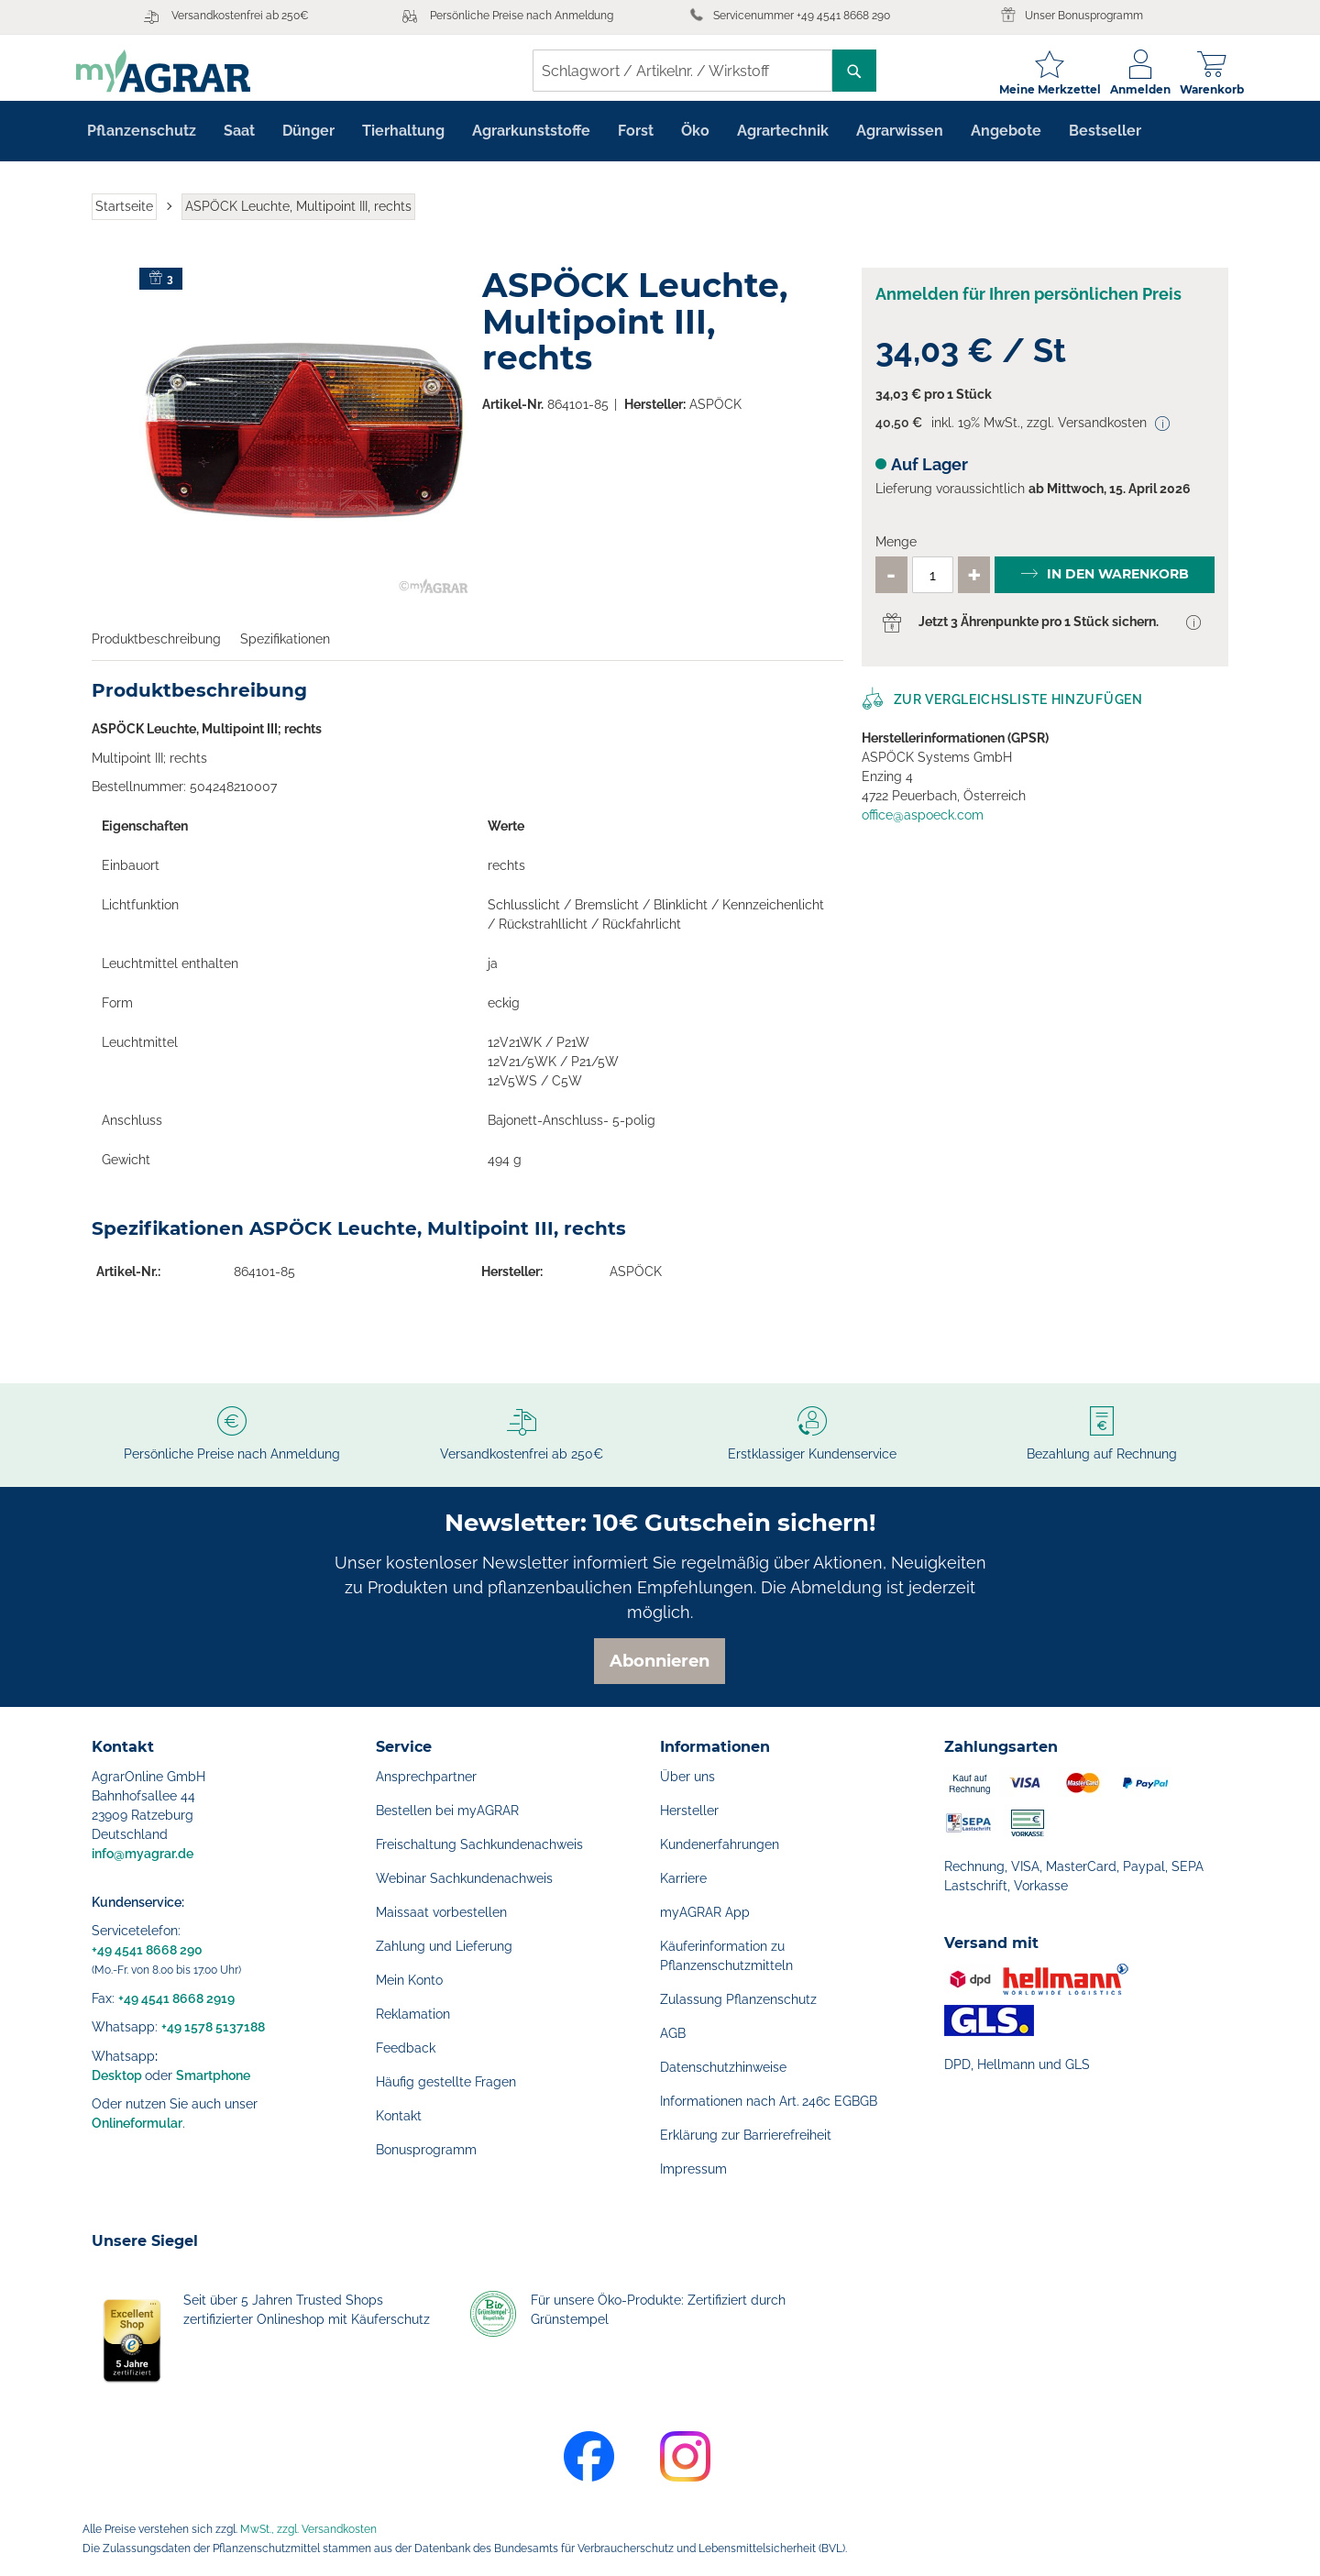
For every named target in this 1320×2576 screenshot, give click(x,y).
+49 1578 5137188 (213, 2027)
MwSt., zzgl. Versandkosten (308, 2529)
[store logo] (179, 71)
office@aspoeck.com (923, 827)
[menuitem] (141, 143)
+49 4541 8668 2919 (176, 1998)
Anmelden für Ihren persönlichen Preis (1028, 306)
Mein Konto (409, 1980)
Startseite (124, 218)
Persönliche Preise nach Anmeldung (521, 15)
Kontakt (399, 2115)
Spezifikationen (285, 651)
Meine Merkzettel (1034, 89)
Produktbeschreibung (156, 651)
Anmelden (1124, 89)
